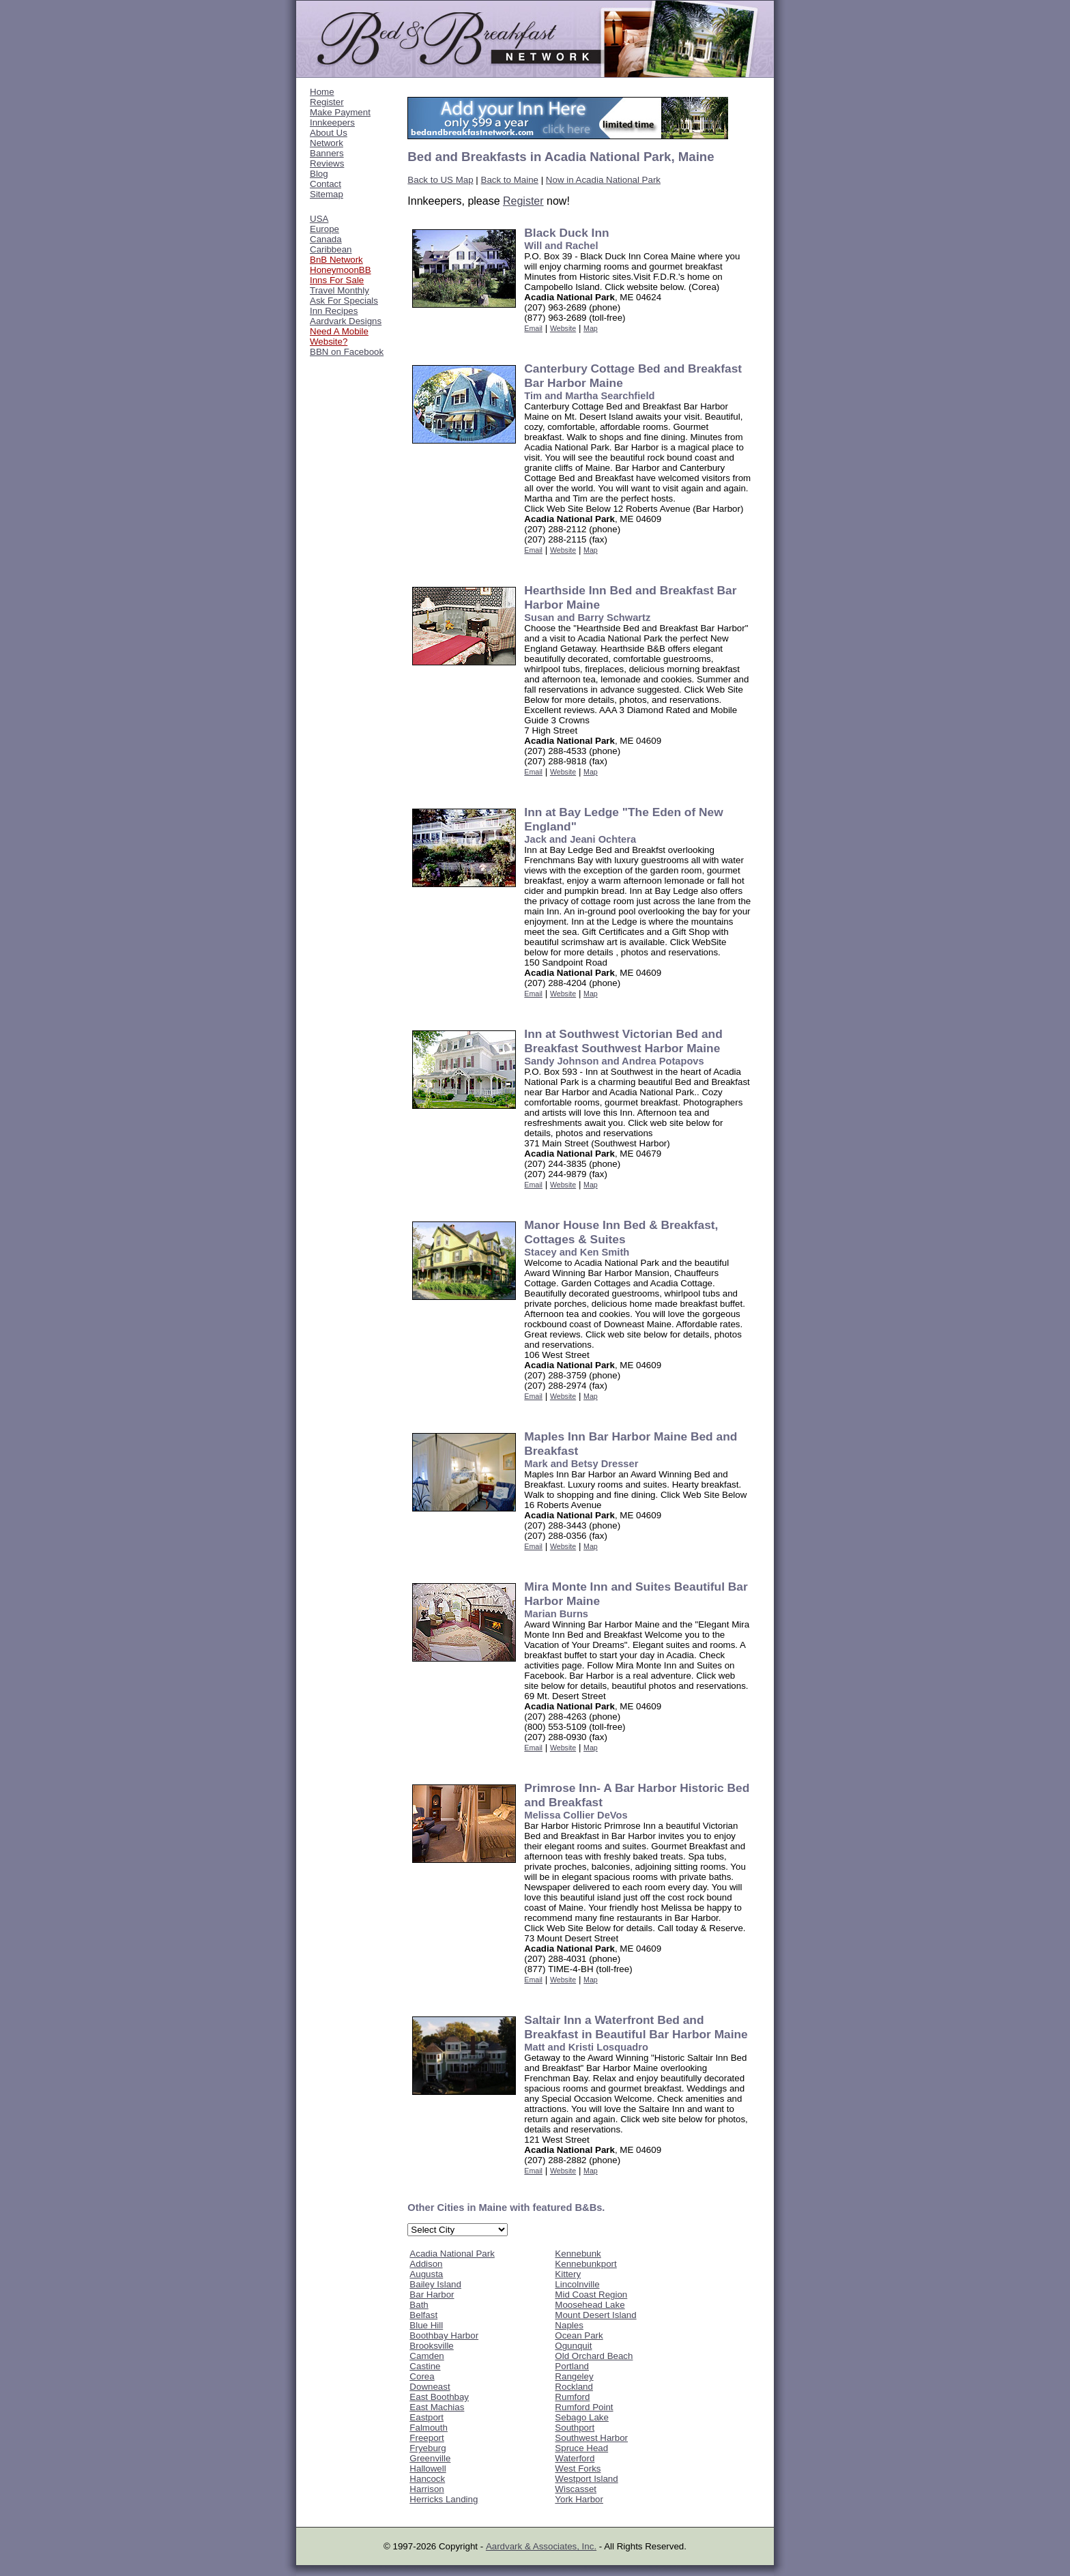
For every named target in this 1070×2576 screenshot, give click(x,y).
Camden (426, 2356)
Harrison (426, 2489)
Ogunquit (573, 2346)
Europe (324, 229)
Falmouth (428, 2427)
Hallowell (427, 2468)
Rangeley (574, 2376)
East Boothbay (439, 2397)
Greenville (429, 2458)
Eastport (426, 2417)
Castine (424, 2366)
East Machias (436, 2407)
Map (590, 328)
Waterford (574, 2458)
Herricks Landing (443, 2499)
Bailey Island (435, 2284)
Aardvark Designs (345, 321)
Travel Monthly (339, 290)
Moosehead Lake (589, 2305)
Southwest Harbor (591, 2438)
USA (319, 219)
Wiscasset (575, 2489)
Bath (418, 2305)
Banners (327, 153)
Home (322, 92)
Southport (574, 2427)
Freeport (426, 2438)
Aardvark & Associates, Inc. (541, 2546)
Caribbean (331, 249)
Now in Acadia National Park (603, 180)
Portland (572, 2366)
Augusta (426, 2274)
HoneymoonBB (340, 270)
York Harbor (579, 2499)
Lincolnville (577, 2284)
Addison (425, 2264)
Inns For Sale (337, 280)
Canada (326, 239)
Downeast (429, 2387)
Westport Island (586, 2479)
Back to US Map (440, 180)
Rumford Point (584, 2407)
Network (326, 143)
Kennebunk (578, 2253)
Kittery (568, 2274)
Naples (569, 2325)
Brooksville (431, 2346)
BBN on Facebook (347, 352)
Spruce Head (581, 2448)
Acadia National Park (451, 2253)
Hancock (427, 2479)
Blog (319, 174)
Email (533, 328)
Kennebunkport (585, 2264)
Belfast (423, 2315)
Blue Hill (426, 2325)
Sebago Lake (582, 2417)
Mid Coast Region (591, 2294)
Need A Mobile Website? (339, 336)
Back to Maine (509, 180)
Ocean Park (579, 2335)
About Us (328, 133)
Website (563, 328)
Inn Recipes (334, 311)
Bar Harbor (431, 2294)
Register (327, 102)
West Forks (578, 2468)
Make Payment (340, 112)
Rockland (574, 2387)
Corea (421, 2376)
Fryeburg (427, 2448)
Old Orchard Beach (594, 2356)
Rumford (572, 2397)
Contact (325, 184)
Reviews (327, 163)
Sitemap (326, 194)
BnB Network (336, 260)
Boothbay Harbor (443, 2335)
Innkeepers (332, 122)
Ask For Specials (344, 300)
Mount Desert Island (595, 2315)
